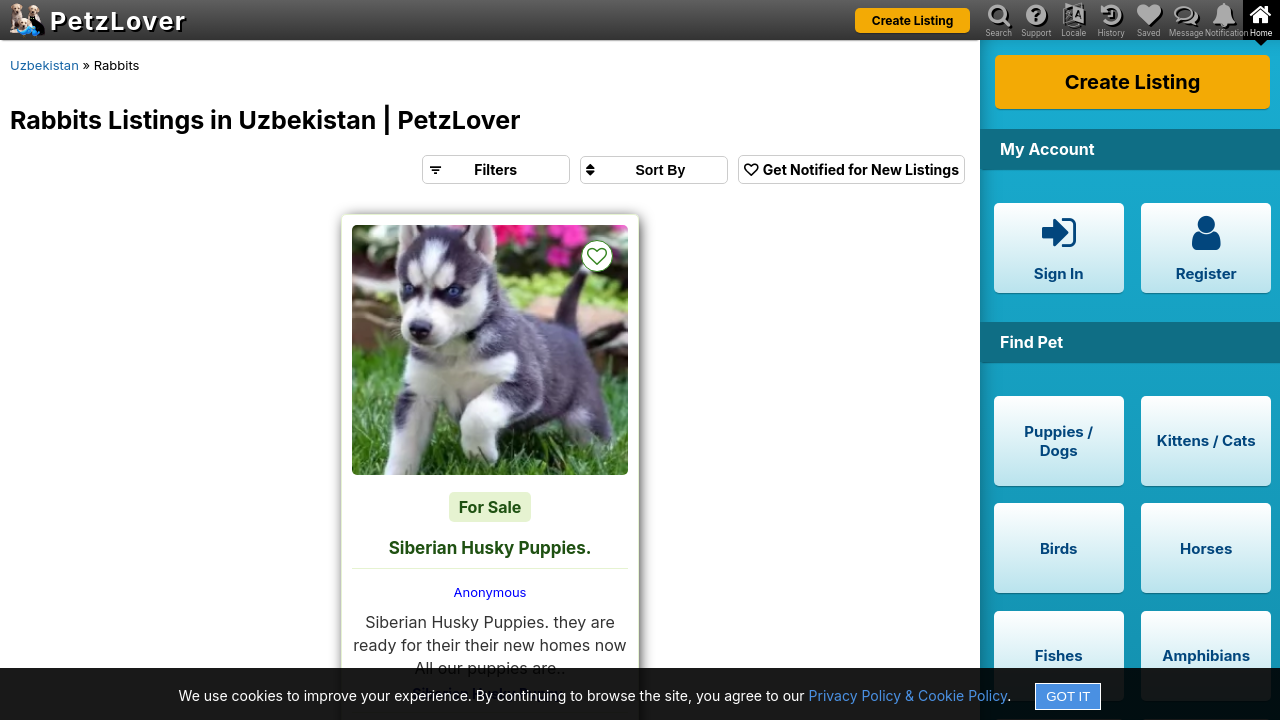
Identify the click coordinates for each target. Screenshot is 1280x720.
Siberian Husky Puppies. (490, 548)
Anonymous (490, 592)
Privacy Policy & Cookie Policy (908, 695)
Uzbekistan (44, 65)
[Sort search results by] (654, 170)
